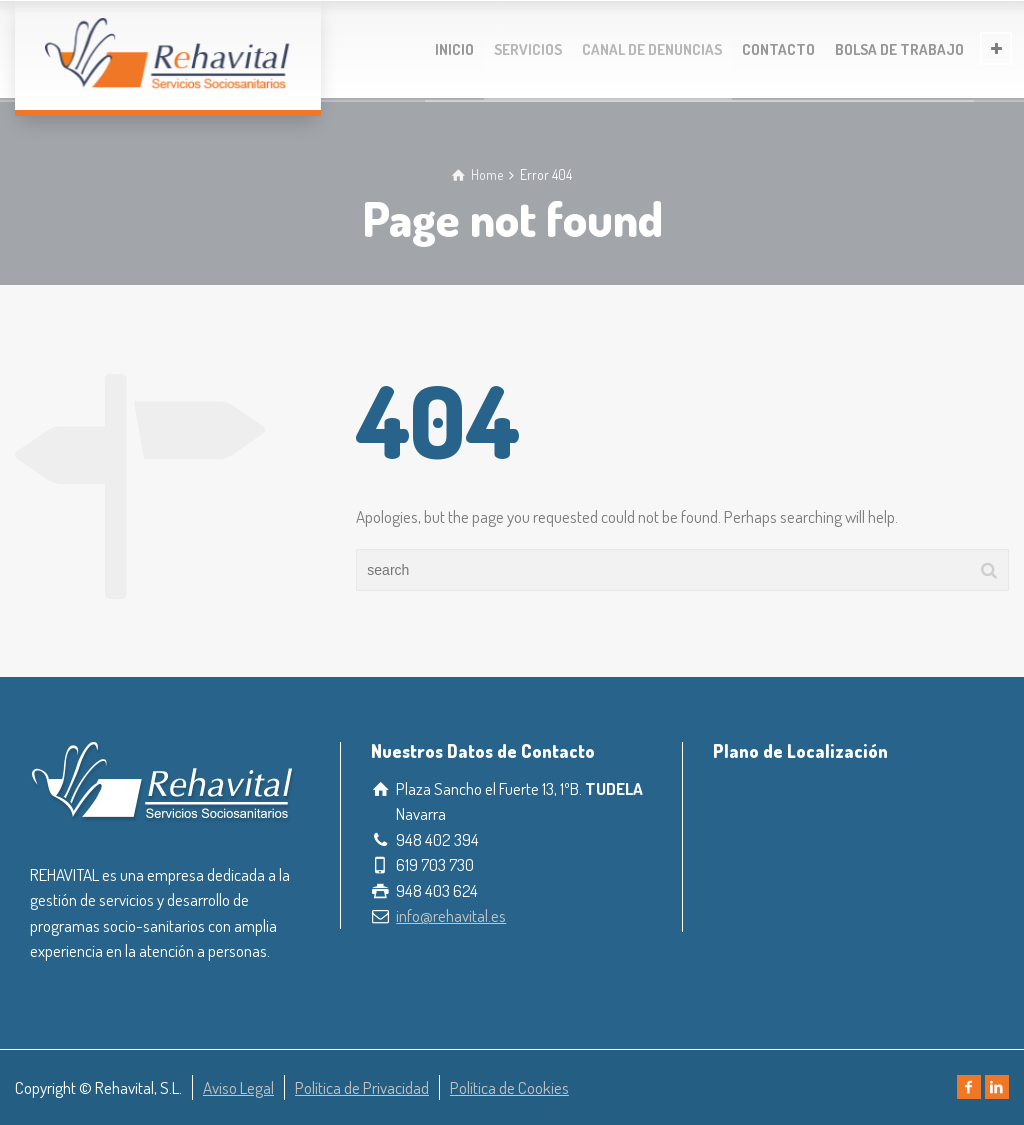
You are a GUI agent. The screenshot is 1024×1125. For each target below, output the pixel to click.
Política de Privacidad (362, 1087)
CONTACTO (778, 49)
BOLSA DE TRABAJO (899, 49)
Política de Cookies (509, 1087)
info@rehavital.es (451, 915)
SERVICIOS (528, 49)
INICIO (454, 49)
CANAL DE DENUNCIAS (652, 49)
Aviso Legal (238, 1087)
